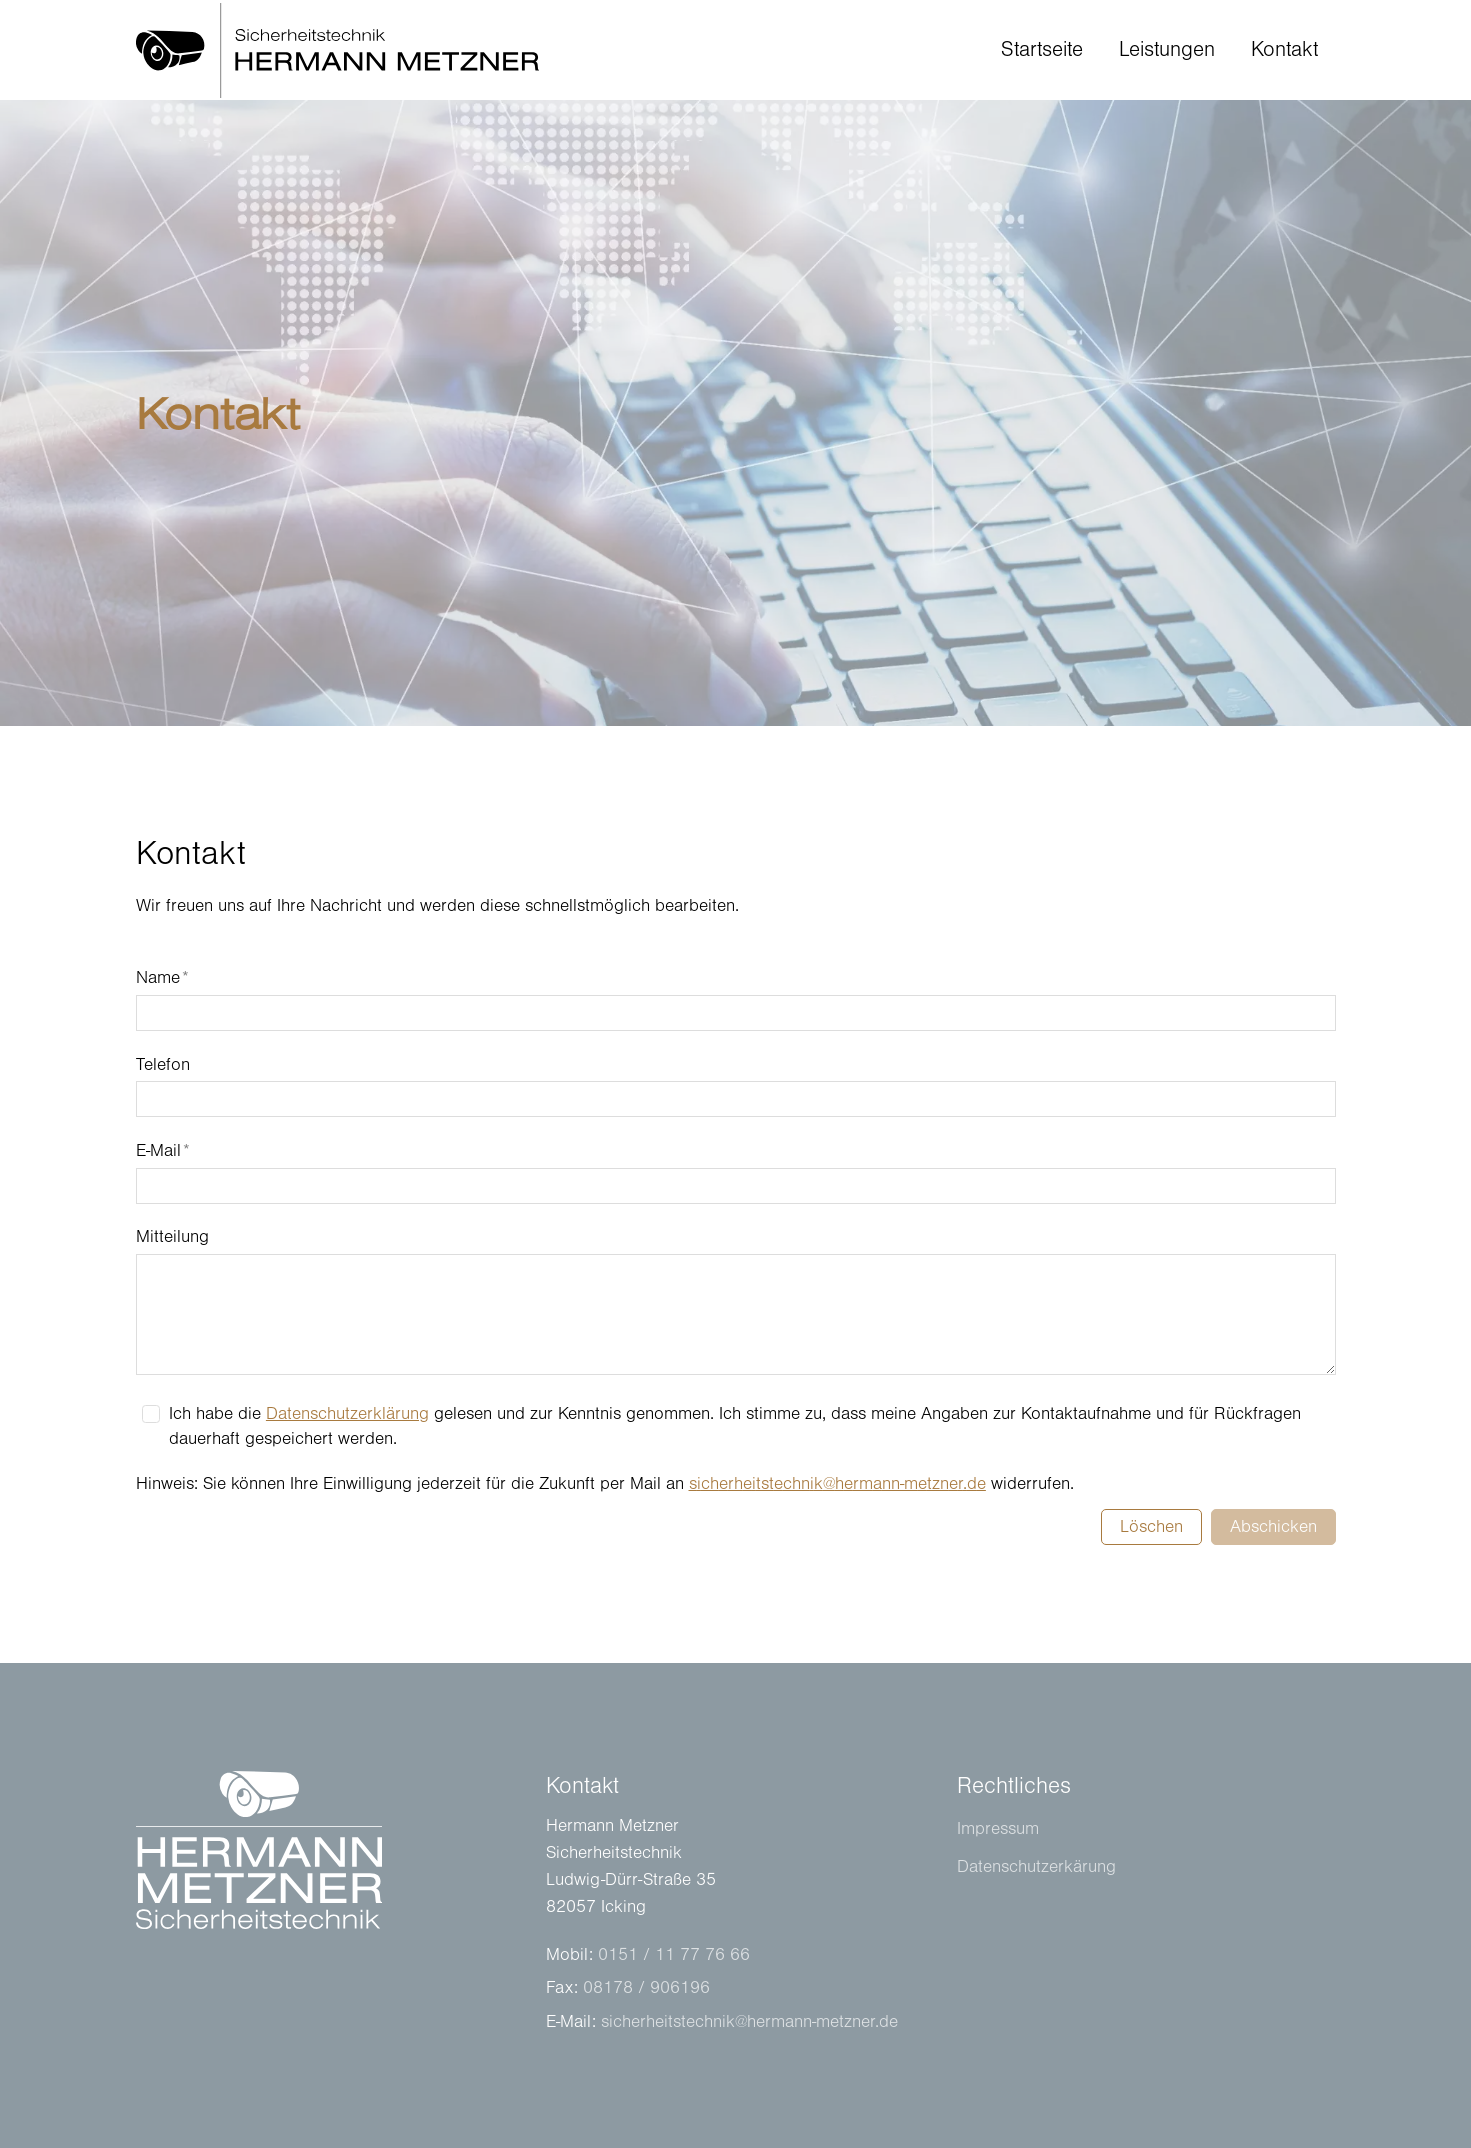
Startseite (1042, 49)
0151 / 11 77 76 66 (674, 1955)
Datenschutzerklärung (347, 1414)
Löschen (1151, 1527)
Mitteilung (172, 1237)
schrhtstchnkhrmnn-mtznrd (837, 1484)
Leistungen (1167, 49)
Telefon (163, 1065)
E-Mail (163, 1151)
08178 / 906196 (646, 1988)
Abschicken (1273, 1527)
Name (162, 978)
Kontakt (1284, 49)
